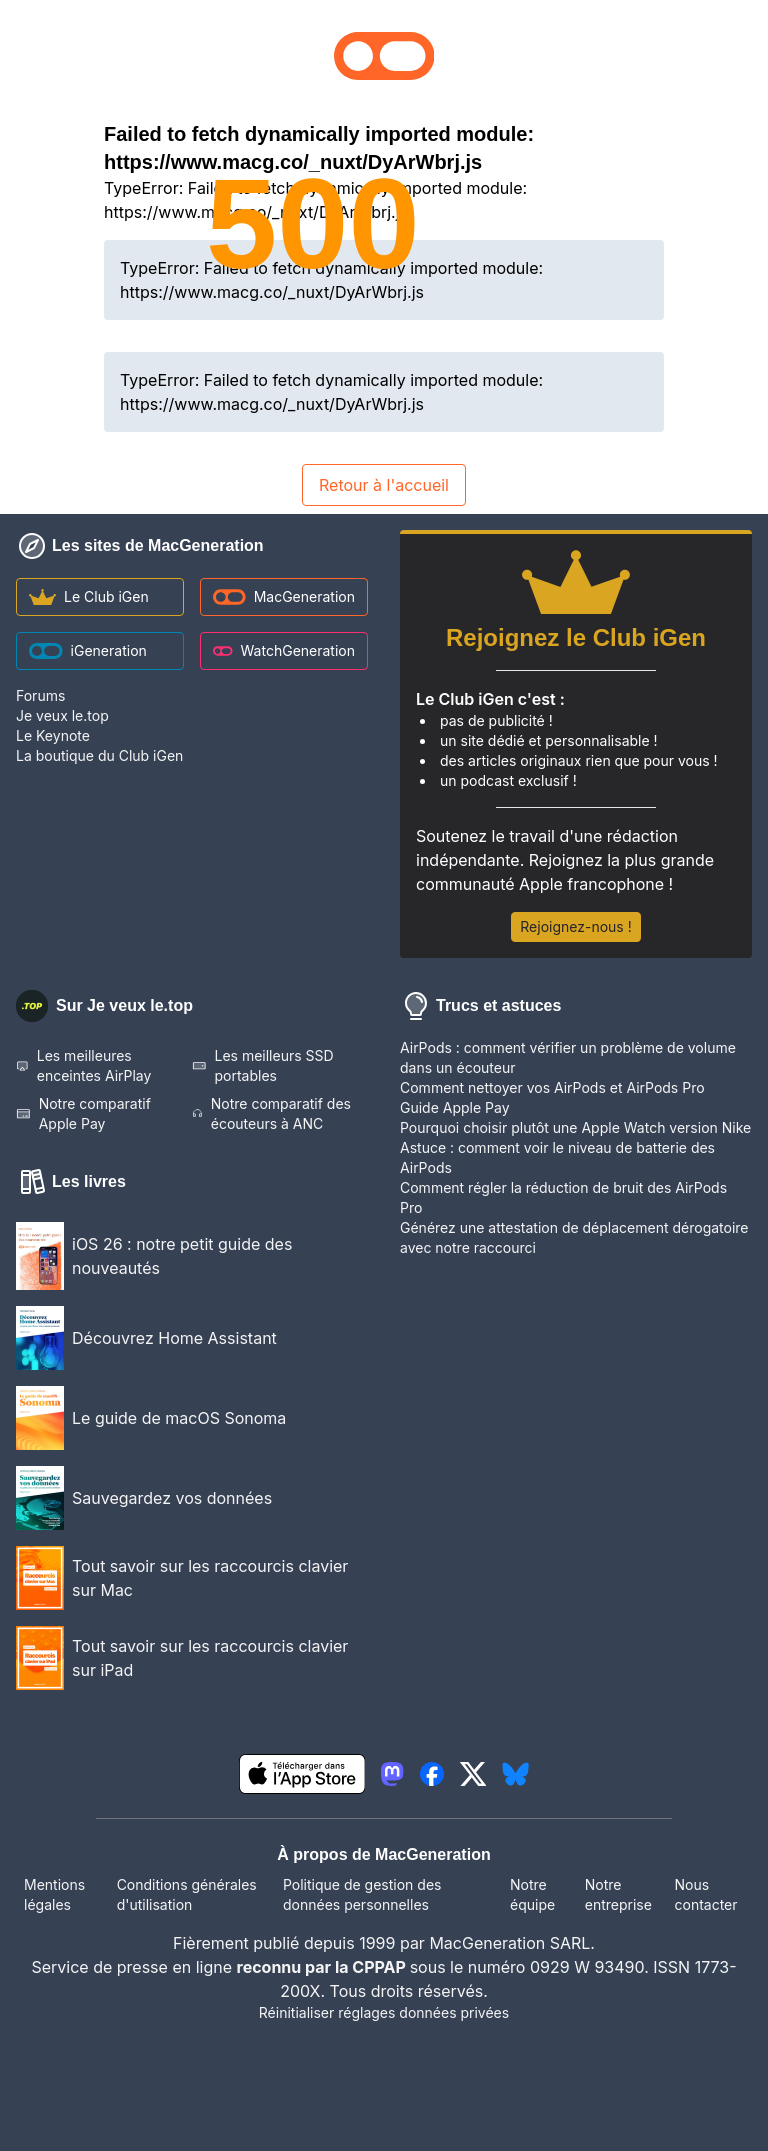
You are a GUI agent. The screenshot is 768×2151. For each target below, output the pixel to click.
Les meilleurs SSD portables (263, 1065)
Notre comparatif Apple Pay (83, 1113)
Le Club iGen (89, 596)
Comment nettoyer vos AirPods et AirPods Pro (552, 1087)
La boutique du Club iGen (99, 755)
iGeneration (88, 650)
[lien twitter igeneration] (473, 1774)
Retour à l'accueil (384, 485)
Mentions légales (54, 1894)
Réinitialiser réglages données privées (384, 2012)
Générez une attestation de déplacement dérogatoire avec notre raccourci (574, 1237)
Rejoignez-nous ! (575, 926)
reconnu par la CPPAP (323, 1967)
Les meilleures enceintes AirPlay (83, 1065)
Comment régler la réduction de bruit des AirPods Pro (563, 1197)
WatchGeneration (284, 650)
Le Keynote (53, 735)
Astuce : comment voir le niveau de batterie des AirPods (557, 1157)
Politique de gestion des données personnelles (362, 1894)
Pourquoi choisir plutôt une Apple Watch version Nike (575, 1127)
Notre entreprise (618, 1894)
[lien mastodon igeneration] (392, 1774)
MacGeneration (284, 596)
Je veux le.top (62, 715)
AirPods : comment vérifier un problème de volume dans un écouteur (568, 1057)
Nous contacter (705, 1894)
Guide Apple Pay (455, 1107)
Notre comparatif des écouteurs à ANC (271, 1113)
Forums (40, 695)
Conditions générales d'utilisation (187, 1894)
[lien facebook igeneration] (432, 1774)
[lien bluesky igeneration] (515, 1774)
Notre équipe (532, 1894)
